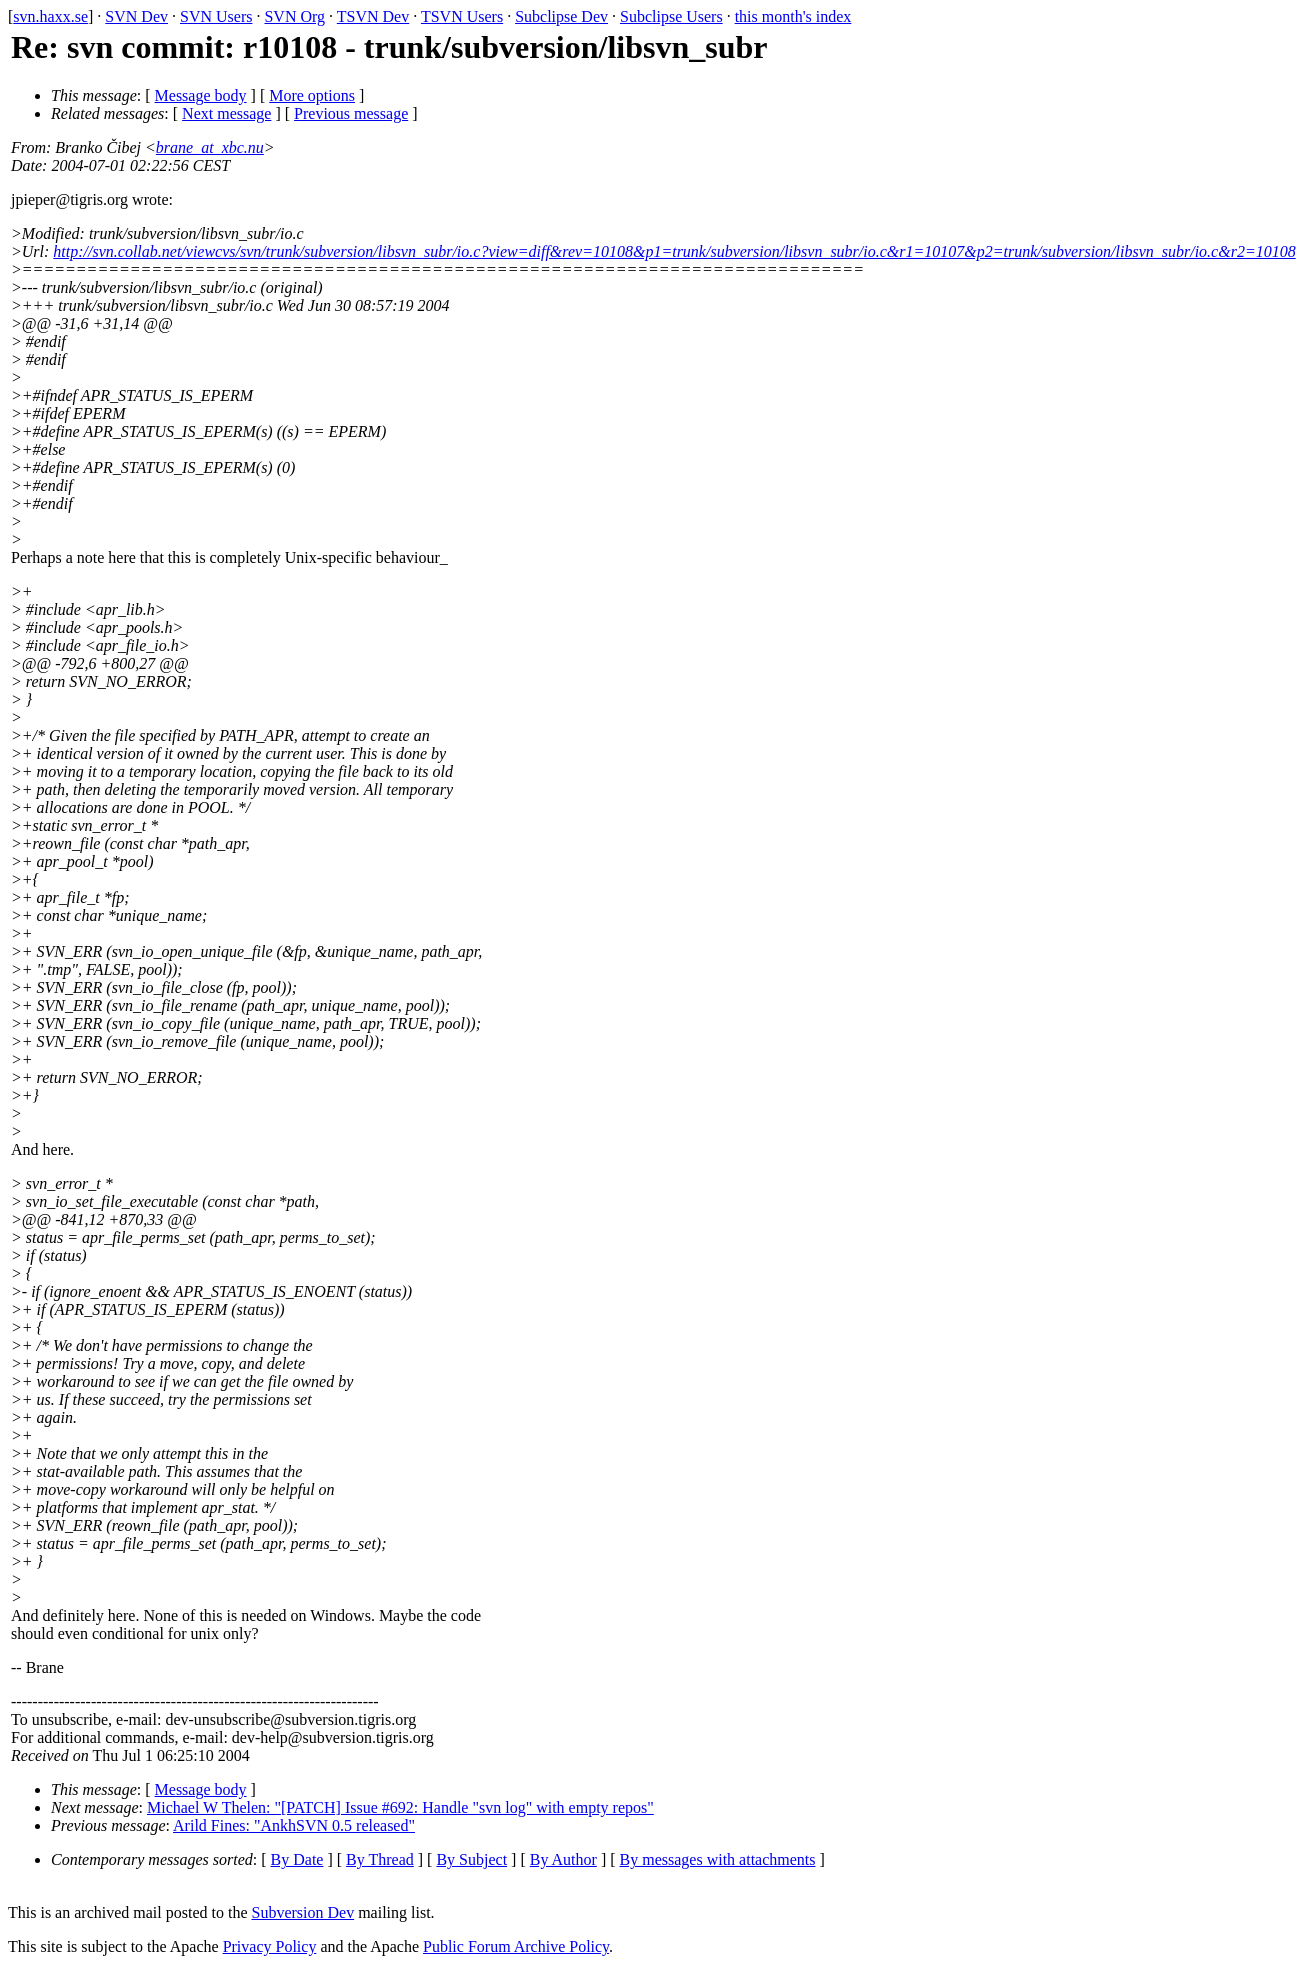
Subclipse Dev (561, 16)
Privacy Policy (270, 1946)
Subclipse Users (671, 16)
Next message (226, 113)
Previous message (351, 113)
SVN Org (294, 16)
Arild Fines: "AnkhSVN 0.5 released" (294, 1825)
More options (312, 95)
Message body (201, 95)
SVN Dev (136, 16)
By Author (563, 1859)
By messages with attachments (718, 1859)
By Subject (471, 1859)
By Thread (380, 1859)
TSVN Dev (373, 16)
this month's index (793, 16)
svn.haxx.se (50, 16)
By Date (297, 1859)
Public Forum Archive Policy (516, 1946)
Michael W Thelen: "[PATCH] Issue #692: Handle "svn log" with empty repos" (400, 1807)
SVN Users (216, 16)
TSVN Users (462, 16)
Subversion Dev (303, 1912)
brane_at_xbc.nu (210, 147)
